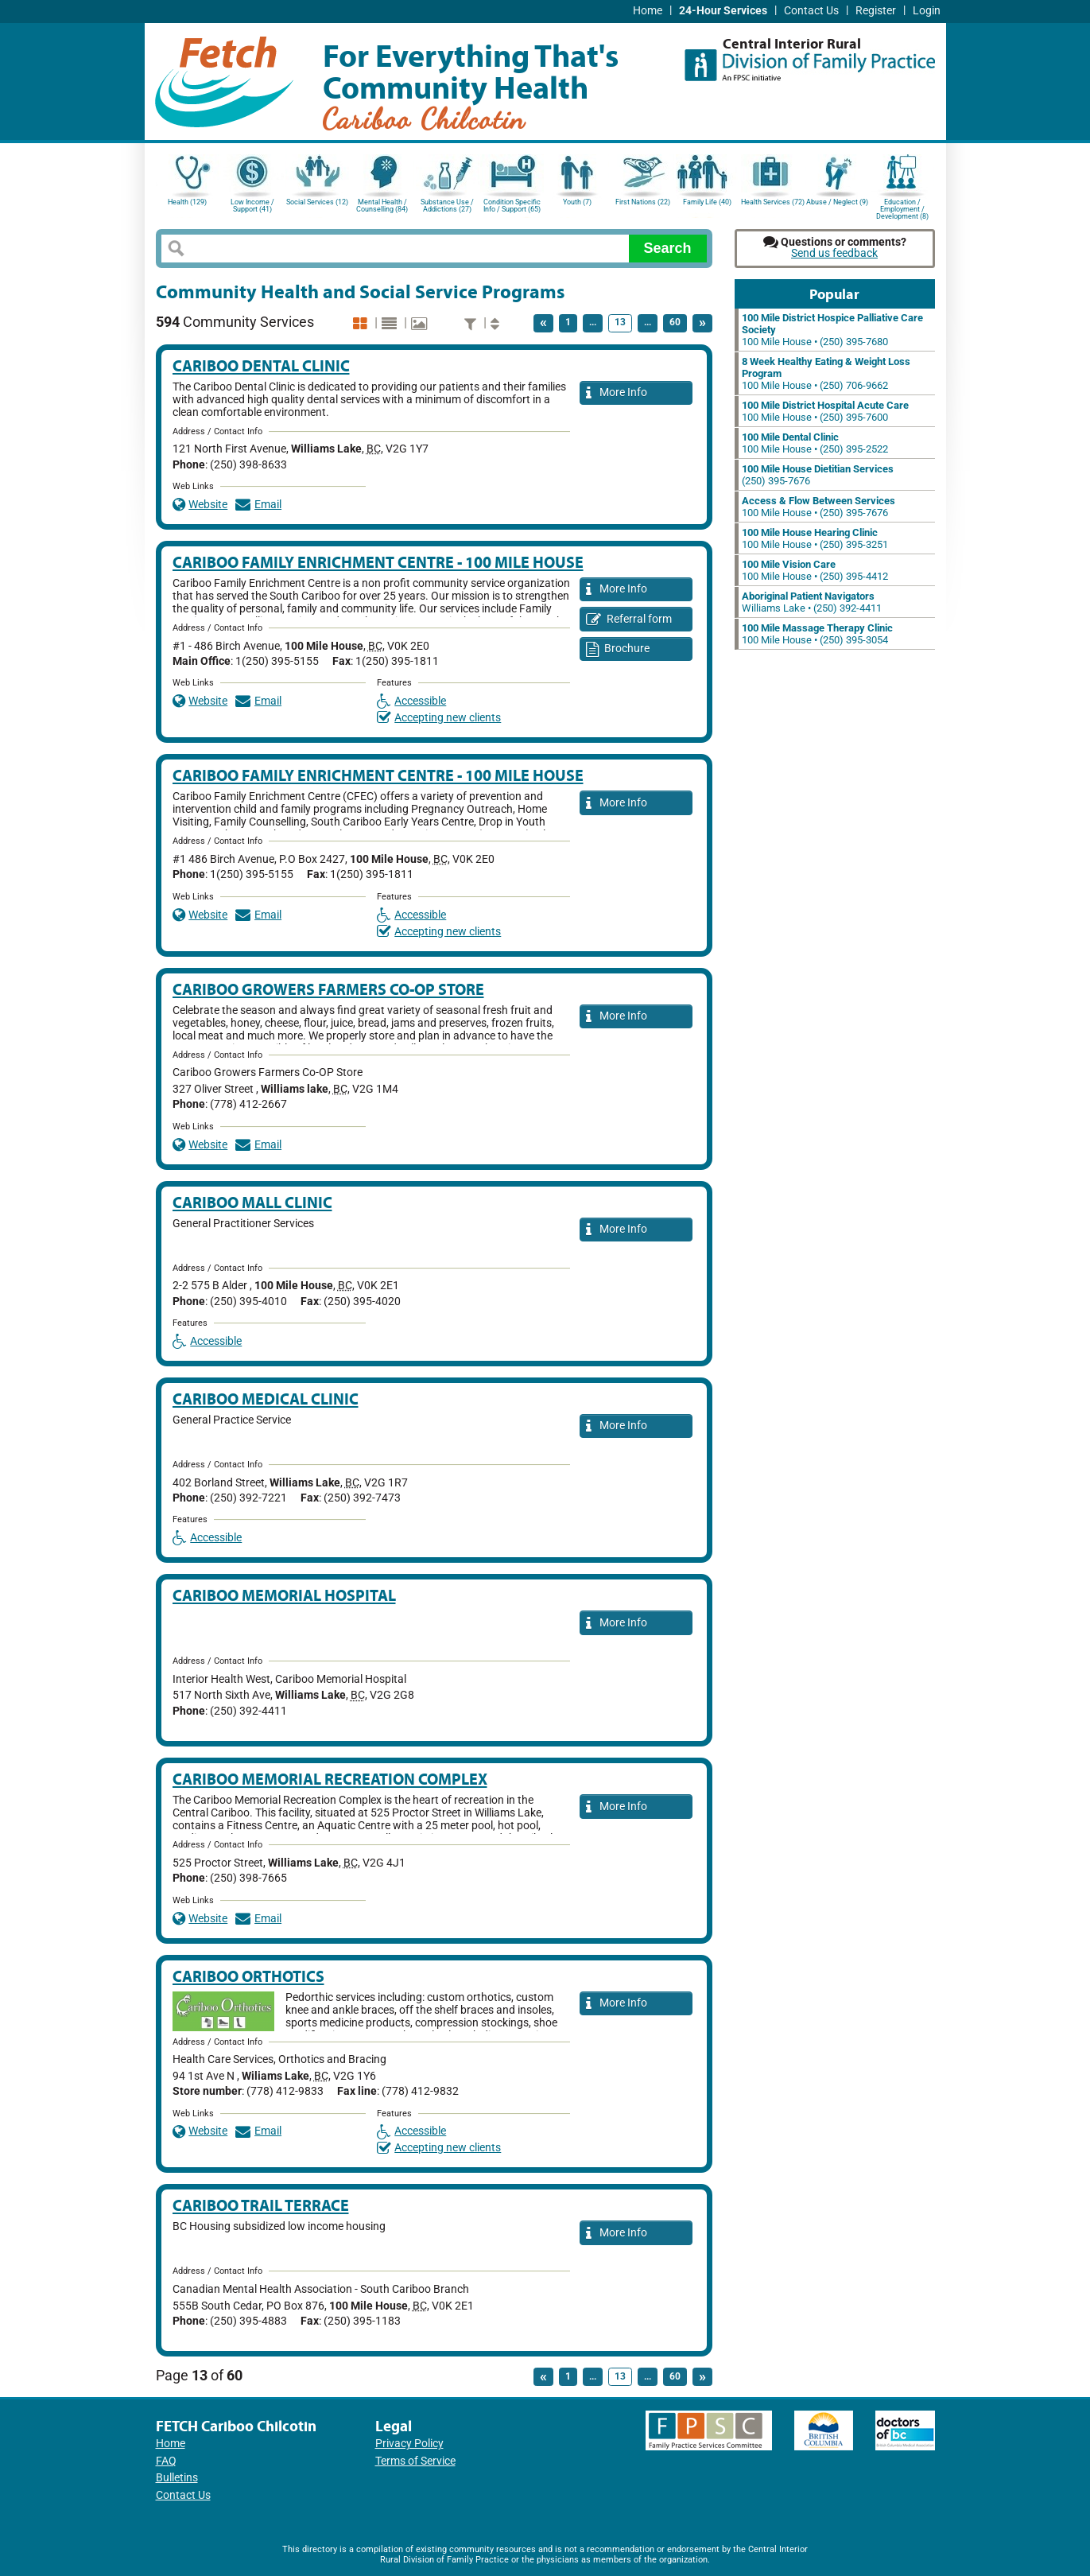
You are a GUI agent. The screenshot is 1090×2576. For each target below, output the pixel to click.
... (592, 322)
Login (927, 10)
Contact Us (811, 10)
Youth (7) (577, 202)
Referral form (629, 619)
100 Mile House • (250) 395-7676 (818, 507)
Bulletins (177, 2478)
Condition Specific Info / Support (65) (512, 205)
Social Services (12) (317, 202)
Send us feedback (834, 253)
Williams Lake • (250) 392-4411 (812, 602)
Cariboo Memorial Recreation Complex (330, 1779)
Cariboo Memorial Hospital (284, 1595)
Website (200, 504)
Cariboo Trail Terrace (261, 2205)
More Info (617, 393)
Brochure (618, 649)
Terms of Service (415, 2461)
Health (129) (187, 202)
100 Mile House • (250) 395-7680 (832, 330)
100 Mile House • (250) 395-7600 (825, 411)
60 (675, 322)
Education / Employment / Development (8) (902, 208)
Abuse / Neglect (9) (837, 202)
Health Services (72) (773, 202)
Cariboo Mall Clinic (252, 1202)
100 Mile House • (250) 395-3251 (815, 538)
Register (875, 10)
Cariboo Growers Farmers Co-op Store (328, 989)
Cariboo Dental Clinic (261, 365)
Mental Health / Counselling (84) (382, 205)
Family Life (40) (707, 202)
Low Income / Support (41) (252, 205)
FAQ (166, 2461)
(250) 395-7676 (818, 475)
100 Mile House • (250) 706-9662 (826, 373)
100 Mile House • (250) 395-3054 (817, 634)
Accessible (412, 701)
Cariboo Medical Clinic (266, 1398)
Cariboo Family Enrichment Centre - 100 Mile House (378, 562)
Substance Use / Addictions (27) (447, 205)
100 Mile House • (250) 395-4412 (815, 570)
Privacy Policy (409, 2443)
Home (647, 10)
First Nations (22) (642, 202)
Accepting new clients (439, 718)
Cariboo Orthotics (248, 1976)
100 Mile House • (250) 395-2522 (815, 443)
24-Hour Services (723, 10)
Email (258, 504)
